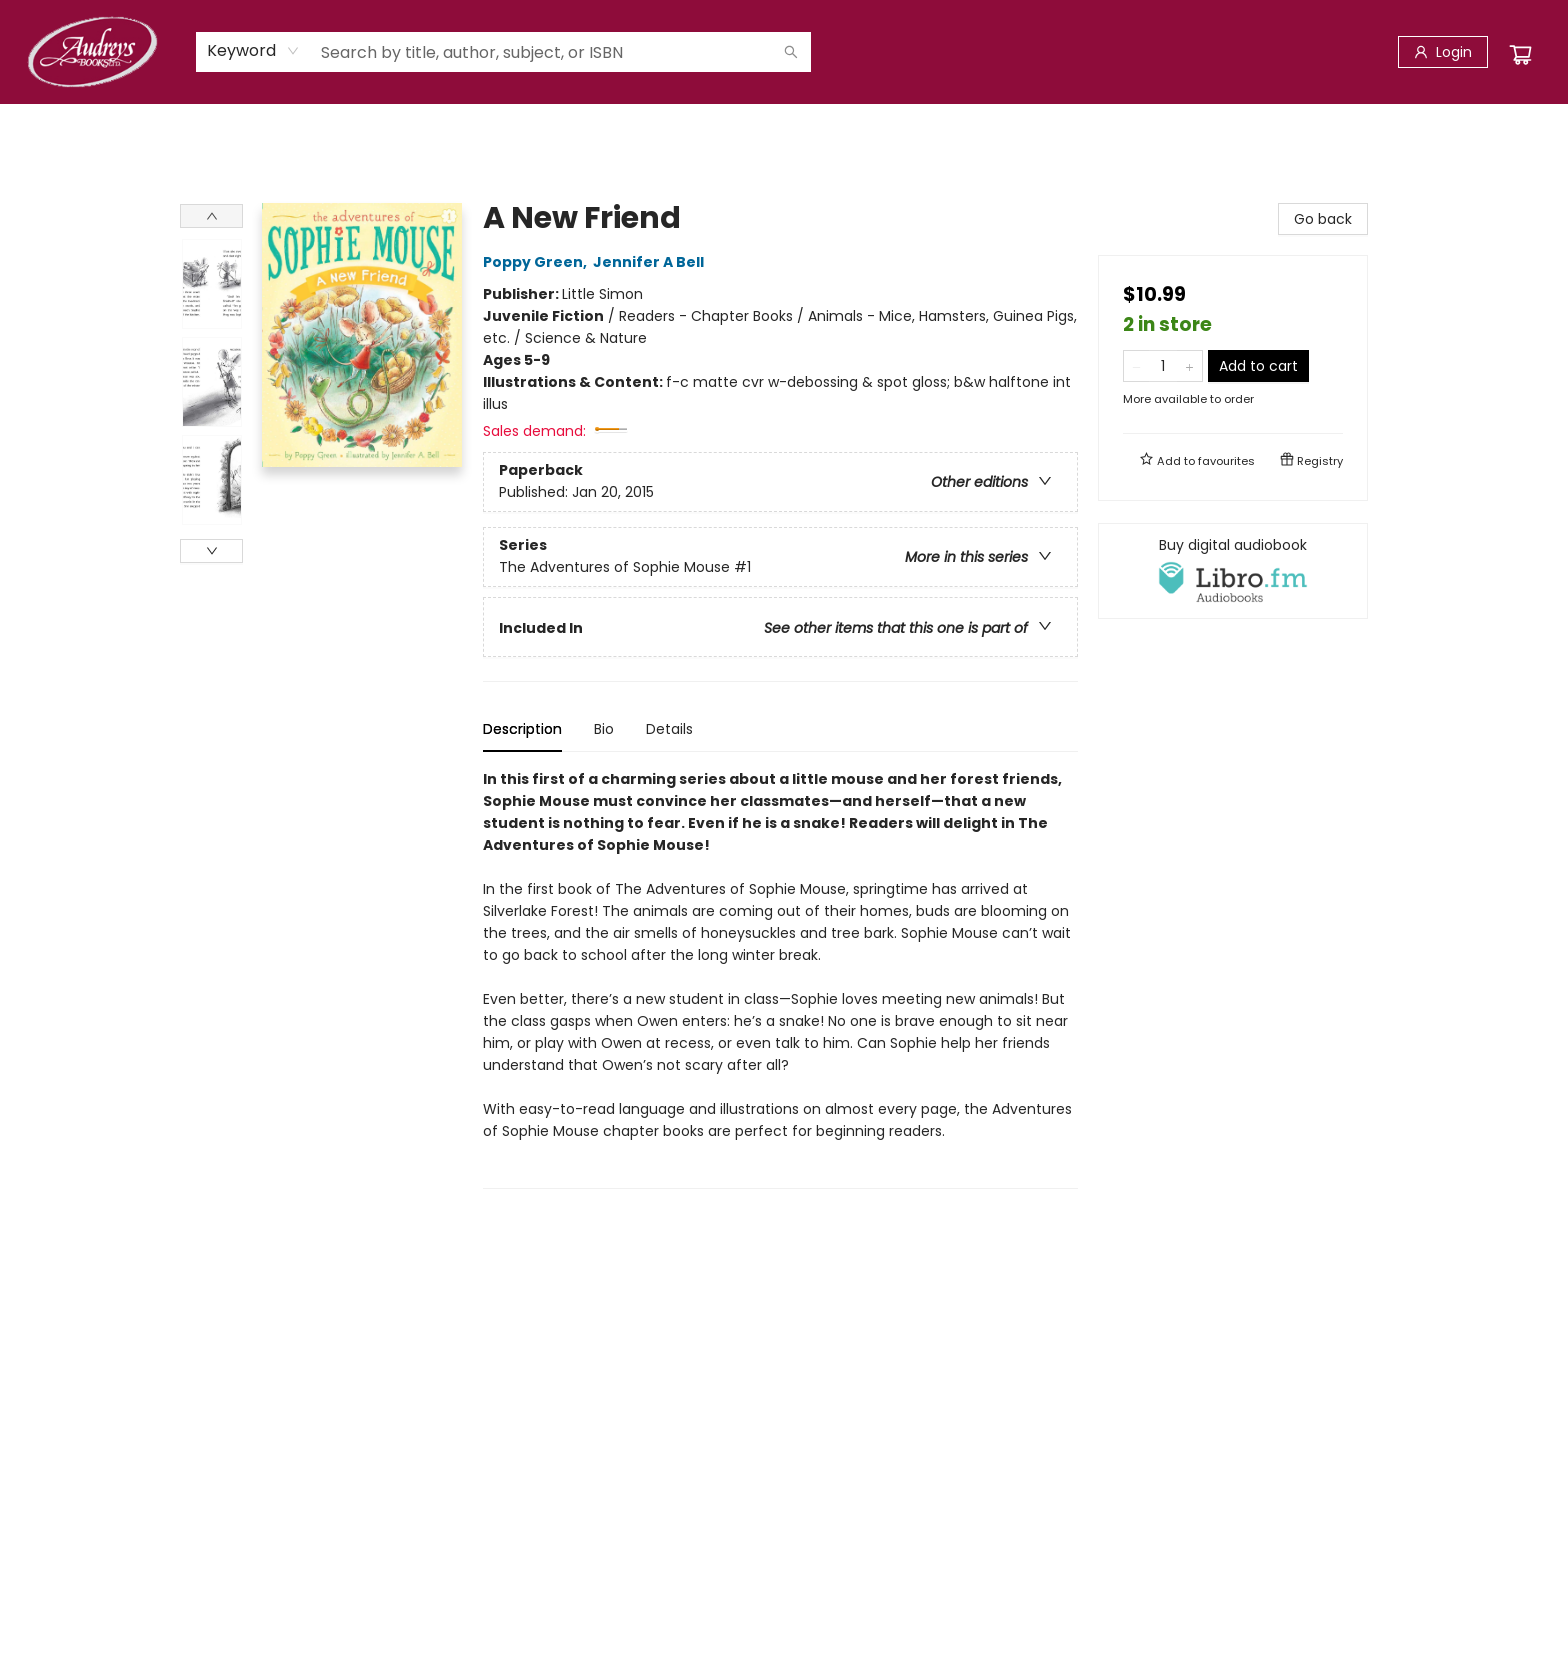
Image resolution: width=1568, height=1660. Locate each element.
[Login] (1443, 52)
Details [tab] (669, 729)
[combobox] (253, 51)
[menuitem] (198, 125)
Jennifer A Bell (651, 262)
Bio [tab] (604, 729)
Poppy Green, (538, 262)
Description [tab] (522, 729)
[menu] (784, 125)
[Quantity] (1163, 366)
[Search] (791, 52)
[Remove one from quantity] (1136, 366)
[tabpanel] (780, 978)
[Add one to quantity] (1189, 366)
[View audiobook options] (1233, 571)
